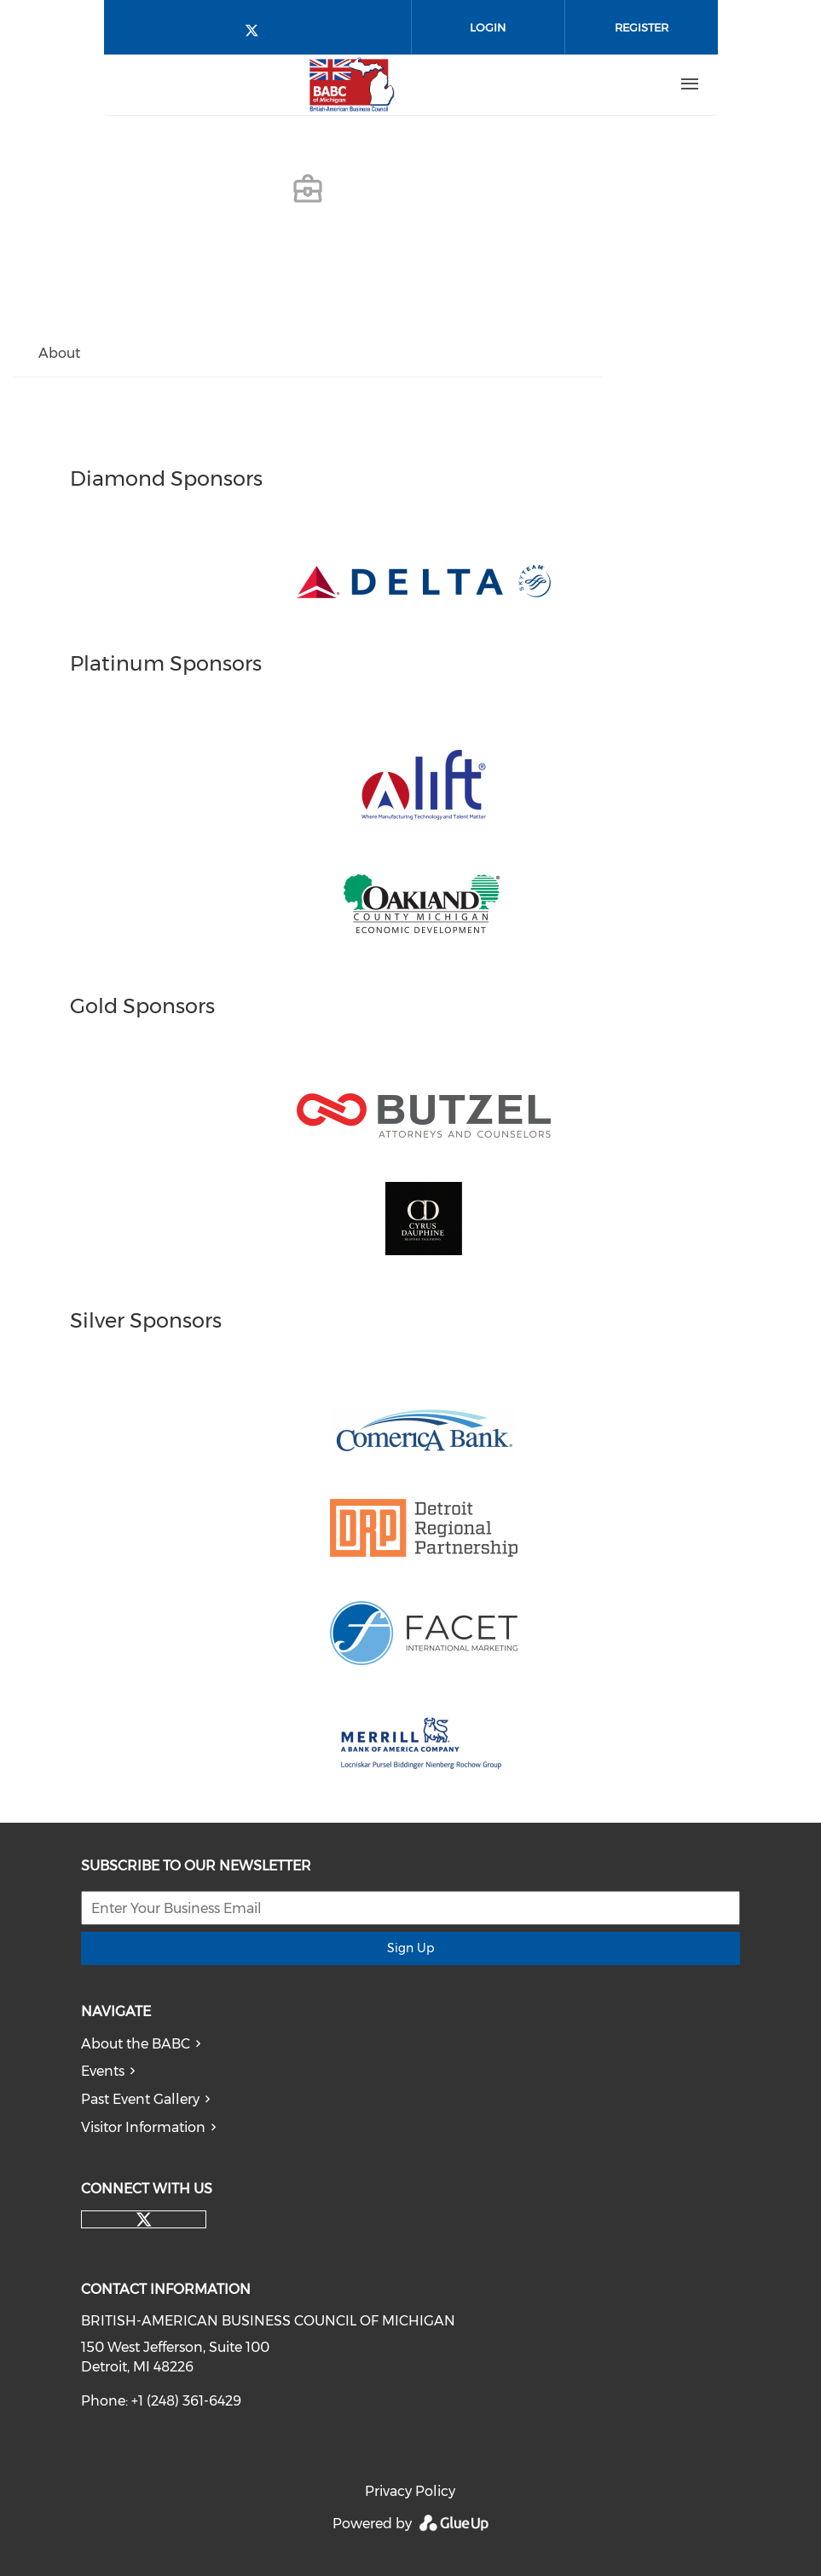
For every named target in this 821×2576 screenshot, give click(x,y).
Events (102, 2071)
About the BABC (135, 2044)
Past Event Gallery (140, 2099)
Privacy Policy (410, 2491)
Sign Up (410, 1948)
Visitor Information (143, 2127)
